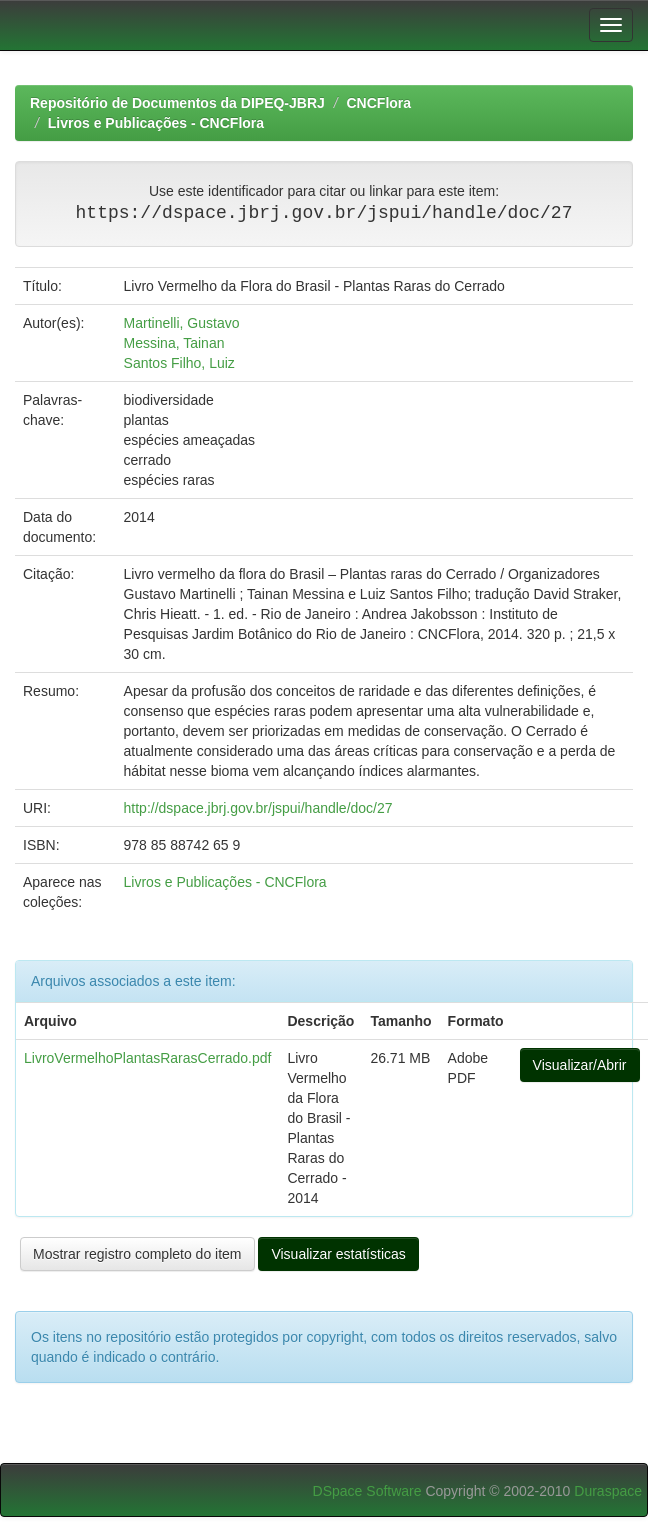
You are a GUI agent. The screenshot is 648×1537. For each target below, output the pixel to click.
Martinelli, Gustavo (182, 323)
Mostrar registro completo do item (137, 1254)
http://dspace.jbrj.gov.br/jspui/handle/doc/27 (258, 808)
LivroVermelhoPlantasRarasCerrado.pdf (147, 1058)
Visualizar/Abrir (580, 1065)
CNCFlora (379, 103)
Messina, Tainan (174, 343)
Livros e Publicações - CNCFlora (156, 123)
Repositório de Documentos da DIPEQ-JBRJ (177, 103)
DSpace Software (367, 1491)
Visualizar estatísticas (338, 1254)
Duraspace (608, 1491)
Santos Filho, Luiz (179, 363)
